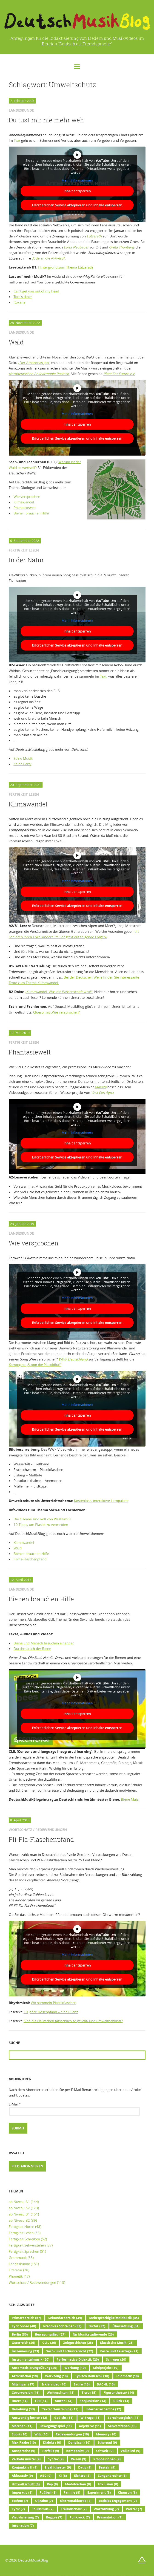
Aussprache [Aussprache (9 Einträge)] (23, 2451)
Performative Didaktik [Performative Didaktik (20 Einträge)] (78, 2359)
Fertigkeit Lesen (21, 2232)
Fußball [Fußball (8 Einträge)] (48, 2492)
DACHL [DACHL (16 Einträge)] (106, 2384)
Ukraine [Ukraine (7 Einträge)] (44, 2501)
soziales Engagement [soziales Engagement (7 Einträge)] (118, 2501)
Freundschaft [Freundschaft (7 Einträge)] (74, 2509)
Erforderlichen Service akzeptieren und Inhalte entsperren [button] (77, 205)
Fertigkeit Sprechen (24, 2251)
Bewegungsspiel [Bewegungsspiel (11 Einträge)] (56, 2426)
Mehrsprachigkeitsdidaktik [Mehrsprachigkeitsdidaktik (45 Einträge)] (114, 2318)
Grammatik (18, 2257)
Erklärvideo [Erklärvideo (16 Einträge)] (53, 2384)
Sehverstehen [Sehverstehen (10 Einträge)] (122, 2426)
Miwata (100, 1087)
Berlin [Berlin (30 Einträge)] (20, 2334)
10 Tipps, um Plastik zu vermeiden (41, 1524)
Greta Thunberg (121, 247)
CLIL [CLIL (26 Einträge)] (49, 2343)
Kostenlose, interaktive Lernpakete (101, 1500)
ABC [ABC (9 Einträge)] (45, 2476)
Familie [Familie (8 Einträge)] (72, 2492)
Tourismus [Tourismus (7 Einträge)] (43, 2509)
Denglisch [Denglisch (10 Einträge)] (79, 2442)
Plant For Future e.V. (119, 373)
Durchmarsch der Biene (32, 1648)
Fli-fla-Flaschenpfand (30, 1559)
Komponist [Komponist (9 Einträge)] (77, 2451)
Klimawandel (24, 502)
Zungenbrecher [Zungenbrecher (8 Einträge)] (112, 2476)
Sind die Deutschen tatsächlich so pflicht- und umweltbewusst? (73, 2021)
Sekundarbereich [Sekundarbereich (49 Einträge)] (65, 2318)
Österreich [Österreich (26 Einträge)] (23, 2343)
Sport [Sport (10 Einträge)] (19, 2434)
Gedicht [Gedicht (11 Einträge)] (63, 2418)
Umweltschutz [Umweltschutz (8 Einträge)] (26, 2484)
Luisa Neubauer (76, 247)
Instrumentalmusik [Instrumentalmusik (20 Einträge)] (30, 2359)
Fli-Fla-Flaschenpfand (41, 1839)
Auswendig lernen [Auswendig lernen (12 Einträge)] (29, 2418)
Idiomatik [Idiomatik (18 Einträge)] (127, 2376)
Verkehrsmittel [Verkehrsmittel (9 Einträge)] (26, 2459)
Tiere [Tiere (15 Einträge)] (89, 2393)
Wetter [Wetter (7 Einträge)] (134, 2509)
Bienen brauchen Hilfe (31, 513)
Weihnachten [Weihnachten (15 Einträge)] (60, 2393)
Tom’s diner (23, 296)
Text (17, 140)
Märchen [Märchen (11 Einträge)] (22, 2426)
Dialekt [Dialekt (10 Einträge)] (52, 2442)
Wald (16, 342)
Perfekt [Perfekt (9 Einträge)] (50, 2451)
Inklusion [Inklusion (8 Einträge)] (108, 2484)
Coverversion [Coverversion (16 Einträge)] (26, 2393)
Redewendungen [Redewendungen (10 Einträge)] (72, 2434)
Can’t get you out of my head (36, 291)
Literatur (15, 2270)
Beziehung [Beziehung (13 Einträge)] (23, 2409)
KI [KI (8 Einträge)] (63, 2476)
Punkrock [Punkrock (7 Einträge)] (79, 2517)
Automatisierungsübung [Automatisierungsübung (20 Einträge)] (34, 2368)
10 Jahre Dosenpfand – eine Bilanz (51, 2012)
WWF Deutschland (73, 1359)
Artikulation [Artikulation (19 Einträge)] (25, 2376)
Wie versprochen (27, 496)
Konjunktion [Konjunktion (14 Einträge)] (93, 2401)
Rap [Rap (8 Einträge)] (52, 2484)
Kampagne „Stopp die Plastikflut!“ (35, 1364)
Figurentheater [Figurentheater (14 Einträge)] (118, 2393)
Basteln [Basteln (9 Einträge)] (107, 2467)
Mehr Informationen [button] (77, 180)
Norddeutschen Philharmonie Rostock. (39, 373)
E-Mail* (74, 2109)
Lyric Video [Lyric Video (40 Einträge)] (24, 2326)
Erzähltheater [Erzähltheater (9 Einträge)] (58, 2467)
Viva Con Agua (102, 1092)
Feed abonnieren (27, 2166)
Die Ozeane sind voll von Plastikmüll (42, 1519)
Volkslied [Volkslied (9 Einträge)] (130, 2451)
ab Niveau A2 (19, 2208)
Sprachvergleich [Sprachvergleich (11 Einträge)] (124, 2418)
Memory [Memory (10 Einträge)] (106, 2434)
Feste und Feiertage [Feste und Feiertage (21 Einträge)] (119, 2351)
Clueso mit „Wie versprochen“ (56, 1012)
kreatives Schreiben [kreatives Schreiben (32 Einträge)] (62, 2326)
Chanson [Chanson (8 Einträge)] (127, 2492)
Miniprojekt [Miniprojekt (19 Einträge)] (105, 2368)
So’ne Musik (23, 758)
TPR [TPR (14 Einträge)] (41, 2401)
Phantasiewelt (25, 507)
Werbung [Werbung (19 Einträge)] (75, 2368)
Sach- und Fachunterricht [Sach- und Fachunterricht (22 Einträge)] (69, 2351)
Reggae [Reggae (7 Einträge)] (54, 2517)
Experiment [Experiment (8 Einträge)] (99, 2492)
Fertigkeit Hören (21, 2226)
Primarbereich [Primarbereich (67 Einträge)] (26, 2318)
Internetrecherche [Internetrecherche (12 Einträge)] (103, 2409)
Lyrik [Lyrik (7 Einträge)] (18, 2509)
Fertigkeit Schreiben (24, 2239)
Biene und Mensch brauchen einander (44, 1643)
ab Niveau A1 (19, 2201)
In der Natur (26, 560)
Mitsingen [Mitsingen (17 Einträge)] (23, 2384)
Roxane (19, 302)
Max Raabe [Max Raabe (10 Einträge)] (24, 2442)
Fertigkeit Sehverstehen (27, 2245)
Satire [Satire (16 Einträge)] (82, 2384)
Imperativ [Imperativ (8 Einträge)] (22, 2492)
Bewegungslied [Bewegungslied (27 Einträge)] (50, 2334)
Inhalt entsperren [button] (77, 191)
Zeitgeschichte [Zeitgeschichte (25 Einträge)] (78, 2343)
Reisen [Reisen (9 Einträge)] (78, 2459)
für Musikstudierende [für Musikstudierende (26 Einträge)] (93, 2334)
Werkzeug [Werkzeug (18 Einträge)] (56, 2376)
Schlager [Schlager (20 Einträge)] (116, 2359)
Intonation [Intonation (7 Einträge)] (23, 2526)
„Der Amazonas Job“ (34, 362)
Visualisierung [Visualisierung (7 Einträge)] (25, 2517)
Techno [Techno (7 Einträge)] (20, 2501)
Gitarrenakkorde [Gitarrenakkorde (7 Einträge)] (75, 2501)
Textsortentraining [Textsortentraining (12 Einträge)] (60, 2409)
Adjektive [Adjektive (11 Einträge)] (90, 2426)
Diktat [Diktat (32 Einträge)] (96, 2326)
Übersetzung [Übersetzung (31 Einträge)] (126, 2326)
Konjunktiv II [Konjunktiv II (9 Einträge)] (24, 2467)
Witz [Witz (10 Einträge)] (41, 2434)
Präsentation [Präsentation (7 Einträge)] (110, 2517)
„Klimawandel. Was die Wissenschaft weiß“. (59, 991)
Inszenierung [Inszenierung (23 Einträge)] (25, 2351)
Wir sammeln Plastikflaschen (53, 2002)
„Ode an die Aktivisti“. (49, 258)
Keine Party (22, 764)
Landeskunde (19, 2263)
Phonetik (16, 2276)
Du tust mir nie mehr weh (46, 120)
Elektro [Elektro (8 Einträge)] (82, 2476)
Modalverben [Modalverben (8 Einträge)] (78, 2484)
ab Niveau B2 (19, 2220)
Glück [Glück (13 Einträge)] (121, 2401)
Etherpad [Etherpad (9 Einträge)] (107, 2442)
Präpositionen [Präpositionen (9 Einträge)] (107, 2459)
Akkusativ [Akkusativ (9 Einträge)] (22, 2476)
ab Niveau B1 (19, 2214)
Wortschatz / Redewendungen (32, 2282)
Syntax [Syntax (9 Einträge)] (56, 2459)
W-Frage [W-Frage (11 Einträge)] (90, 2418)
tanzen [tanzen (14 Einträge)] (63, 2401)
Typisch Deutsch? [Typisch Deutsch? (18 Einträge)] (92, 2376)
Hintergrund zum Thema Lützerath (65, 267)
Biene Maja (130, 1799)
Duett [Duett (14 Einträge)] (20, 2401)
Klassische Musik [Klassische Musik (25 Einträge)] (117, 2343)
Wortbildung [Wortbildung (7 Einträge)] (106, 2509)
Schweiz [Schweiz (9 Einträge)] (105, 2451)
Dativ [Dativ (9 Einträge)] (84, 2467)
